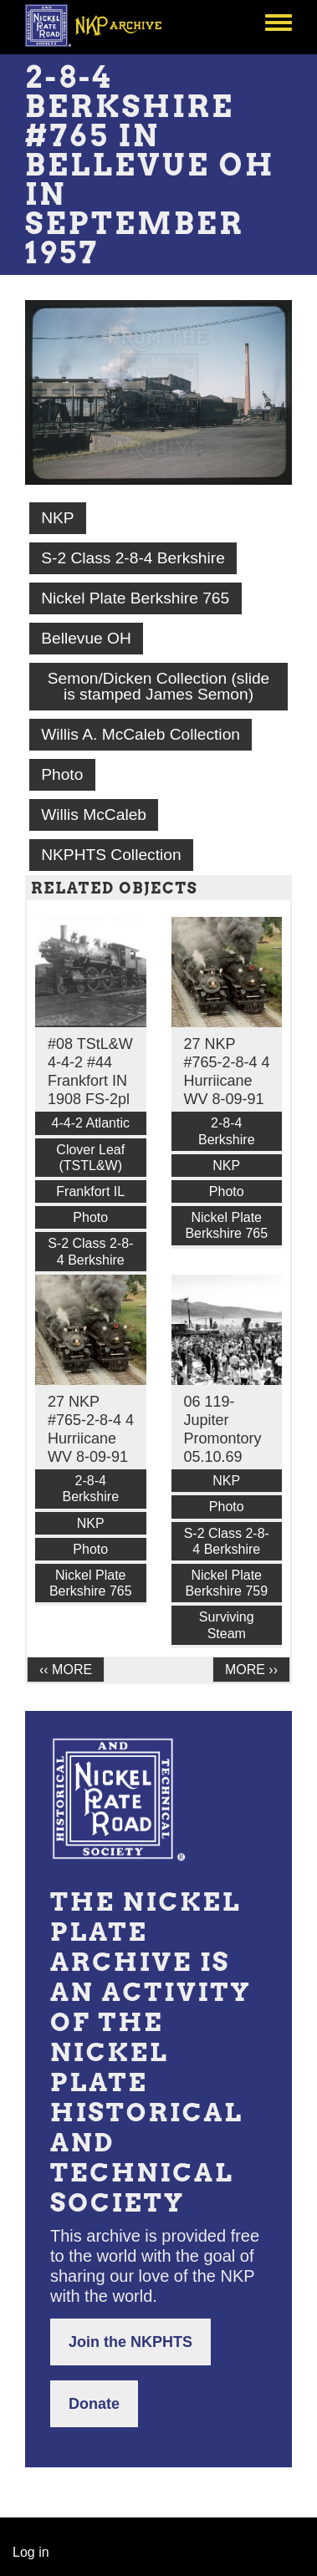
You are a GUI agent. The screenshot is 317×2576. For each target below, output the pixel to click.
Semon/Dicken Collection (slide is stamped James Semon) (159, 686)
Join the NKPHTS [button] (130, 2342)
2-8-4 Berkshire (226, 1131)
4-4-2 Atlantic (91, 1123)
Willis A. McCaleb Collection (140, 734)
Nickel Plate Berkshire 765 (135, 598)
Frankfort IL (90, 1191)
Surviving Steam (226, 1625)
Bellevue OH (86, 638)
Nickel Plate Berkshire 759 (226, 1583)
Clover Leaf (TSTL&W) (90, 1158)
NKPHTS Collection (111, 854)
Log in (31, 2552)
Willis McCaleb (93, 814)
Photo (62, 774)
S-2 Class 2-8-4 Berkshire (133, 558)
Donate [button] (94, 2403)
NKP (57, 518)
